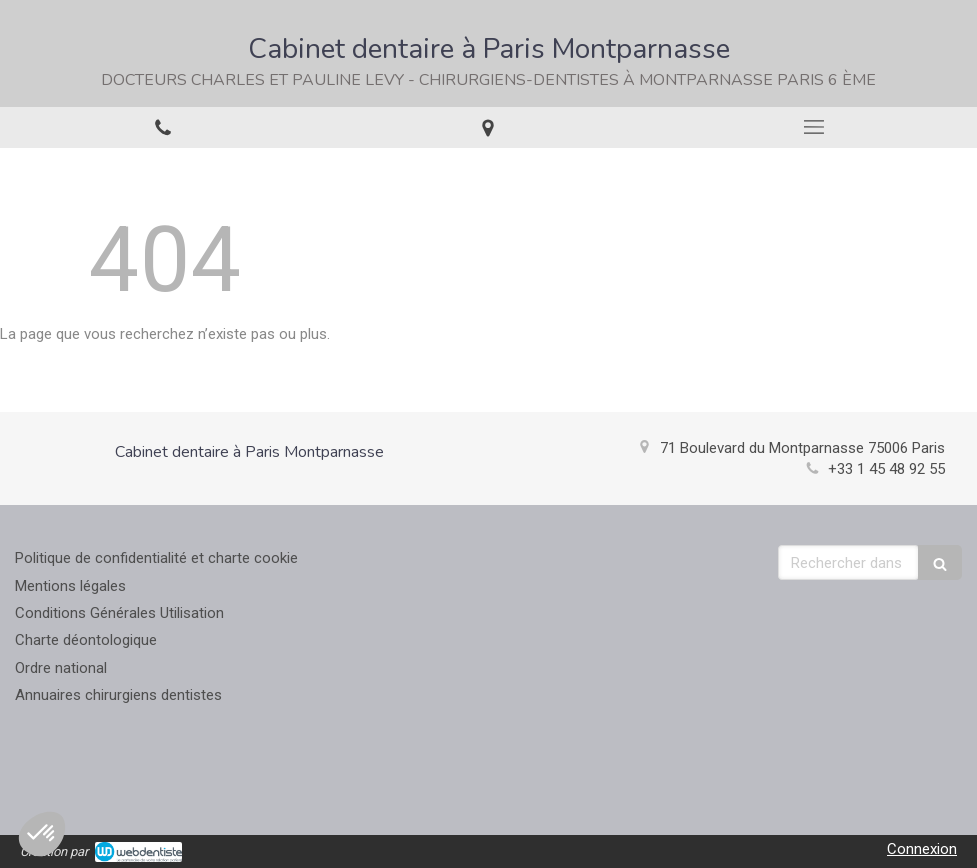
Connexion (922, 849)
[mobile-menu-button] (814, 127)
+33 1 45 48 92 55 (886, 469)
